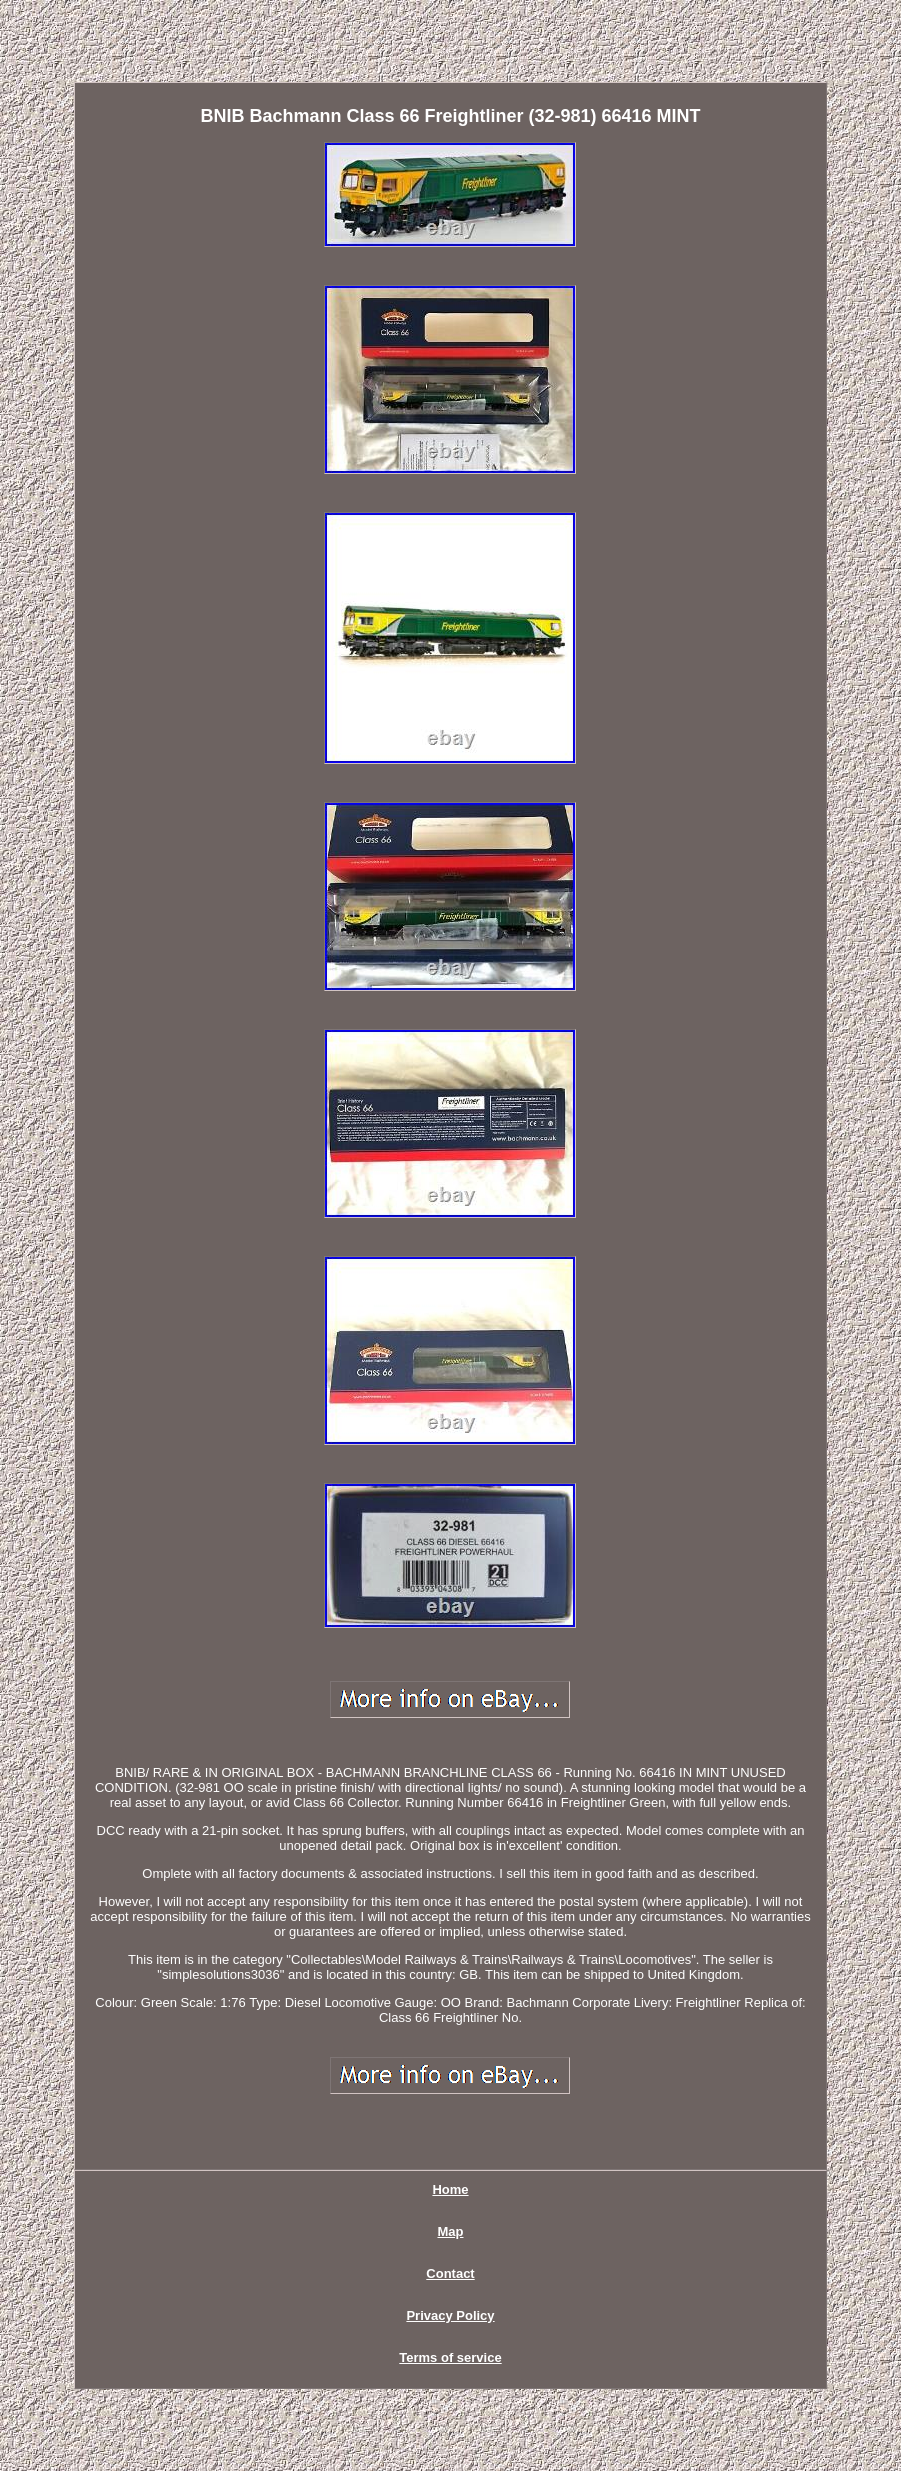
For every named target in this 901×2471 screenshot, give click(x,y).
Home (450, 2189)
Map (450, 2231)
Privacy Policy (450, 2315)
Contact (450, 2273)
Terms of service (450, 2357)
